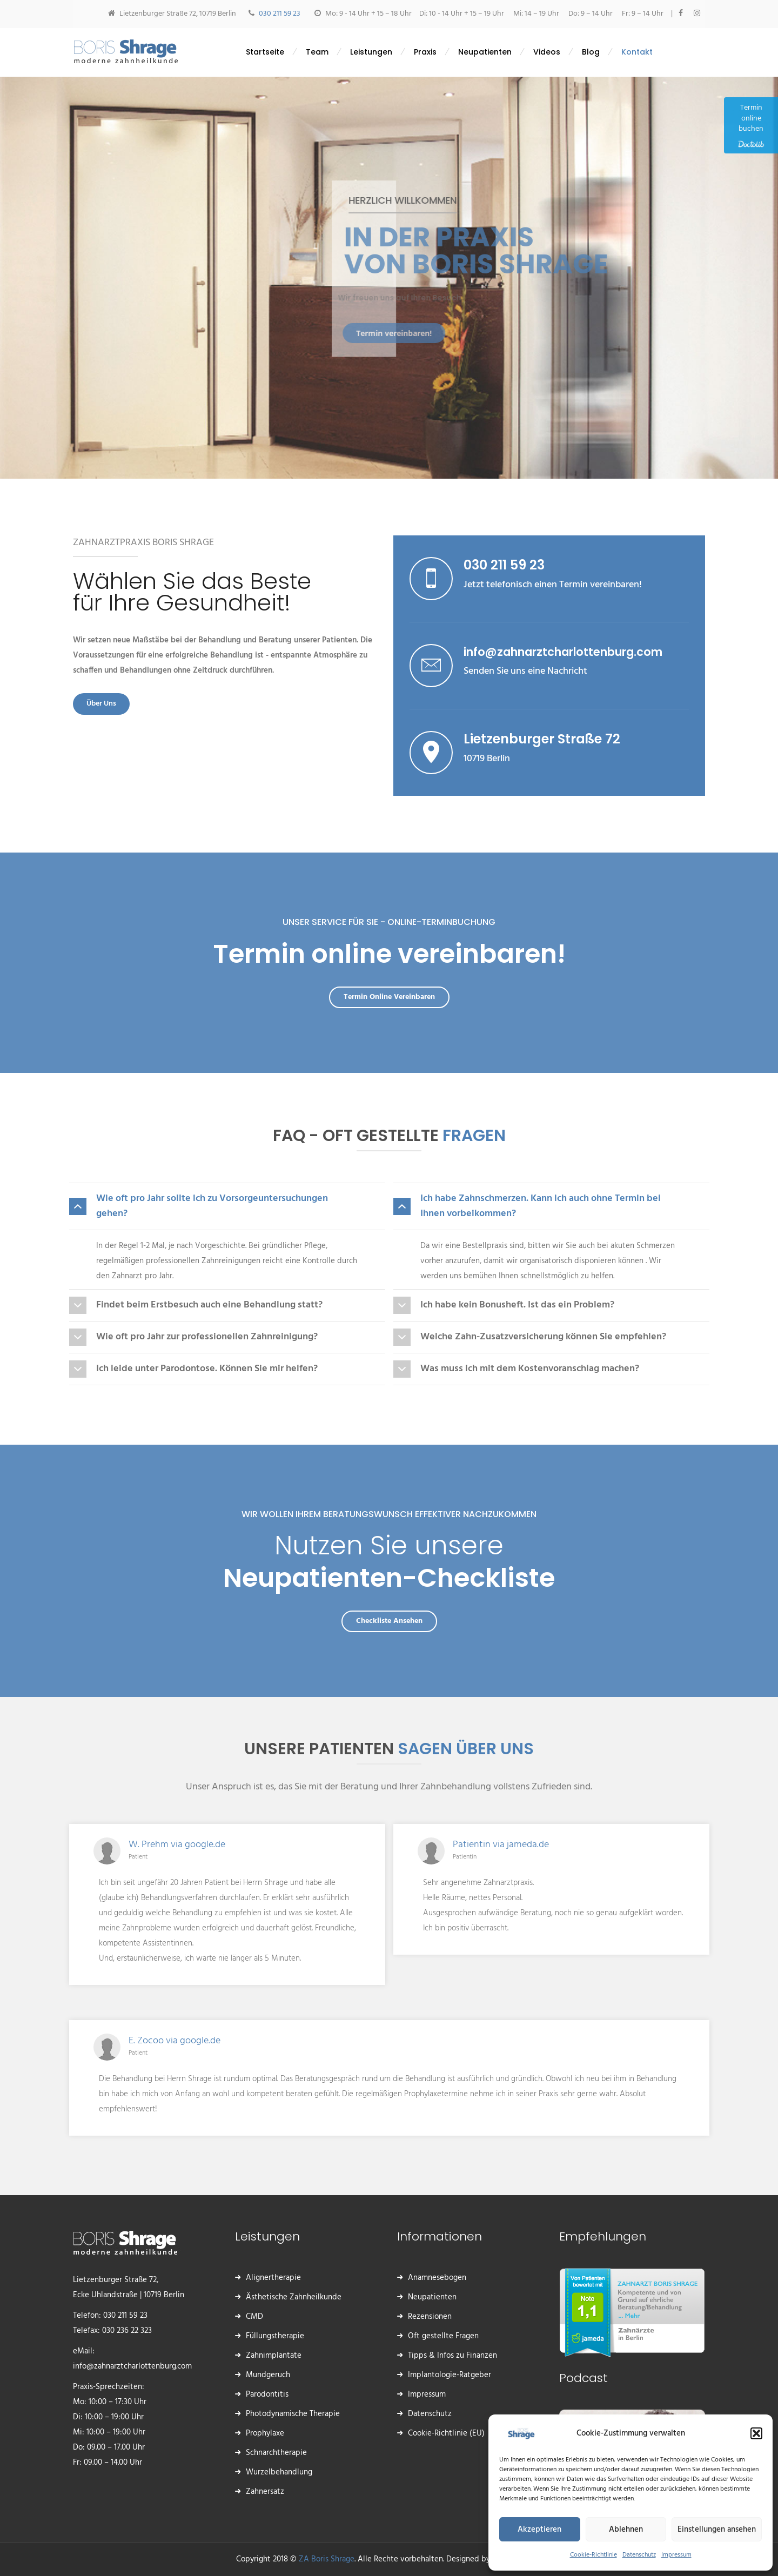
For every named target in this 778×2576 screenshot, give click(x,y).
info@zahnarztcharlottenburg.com (563, 652)
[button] (756, 2433)
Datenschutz (639, 2555)
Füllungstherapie (275, 2336)
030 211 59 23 (279, 14)
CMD (254, 2316)
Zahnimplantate (273, 2355)
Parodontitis (267, 2394)
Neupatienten (432, 2297)
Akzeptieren (539, 2529)
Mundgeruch (268, 2375)
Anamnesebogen (437, 2277)
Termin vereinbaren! (377, 333)
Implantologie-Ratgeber (449, 2375)
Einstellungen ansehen (717, 2529)
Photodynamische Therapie (293, 2413)
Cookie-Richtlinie (593, 2555)
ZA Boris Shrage (326, 2559)
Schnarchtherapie (276, 2452)
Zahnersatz (265, 2491)
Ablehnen (626, 2529)
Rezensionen (430, 2316)
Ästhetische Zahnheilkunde (293, 2297)
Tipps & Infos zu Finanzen (452, 2355)
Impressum (676, 2555)
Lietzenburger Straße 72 (542, 739)
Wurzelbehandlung (279, 2472)
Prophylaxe (265, 2433)
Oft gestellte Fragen (443, 2336)
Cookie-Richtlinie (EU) (446, 2433)
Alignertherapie (273, 2277)
